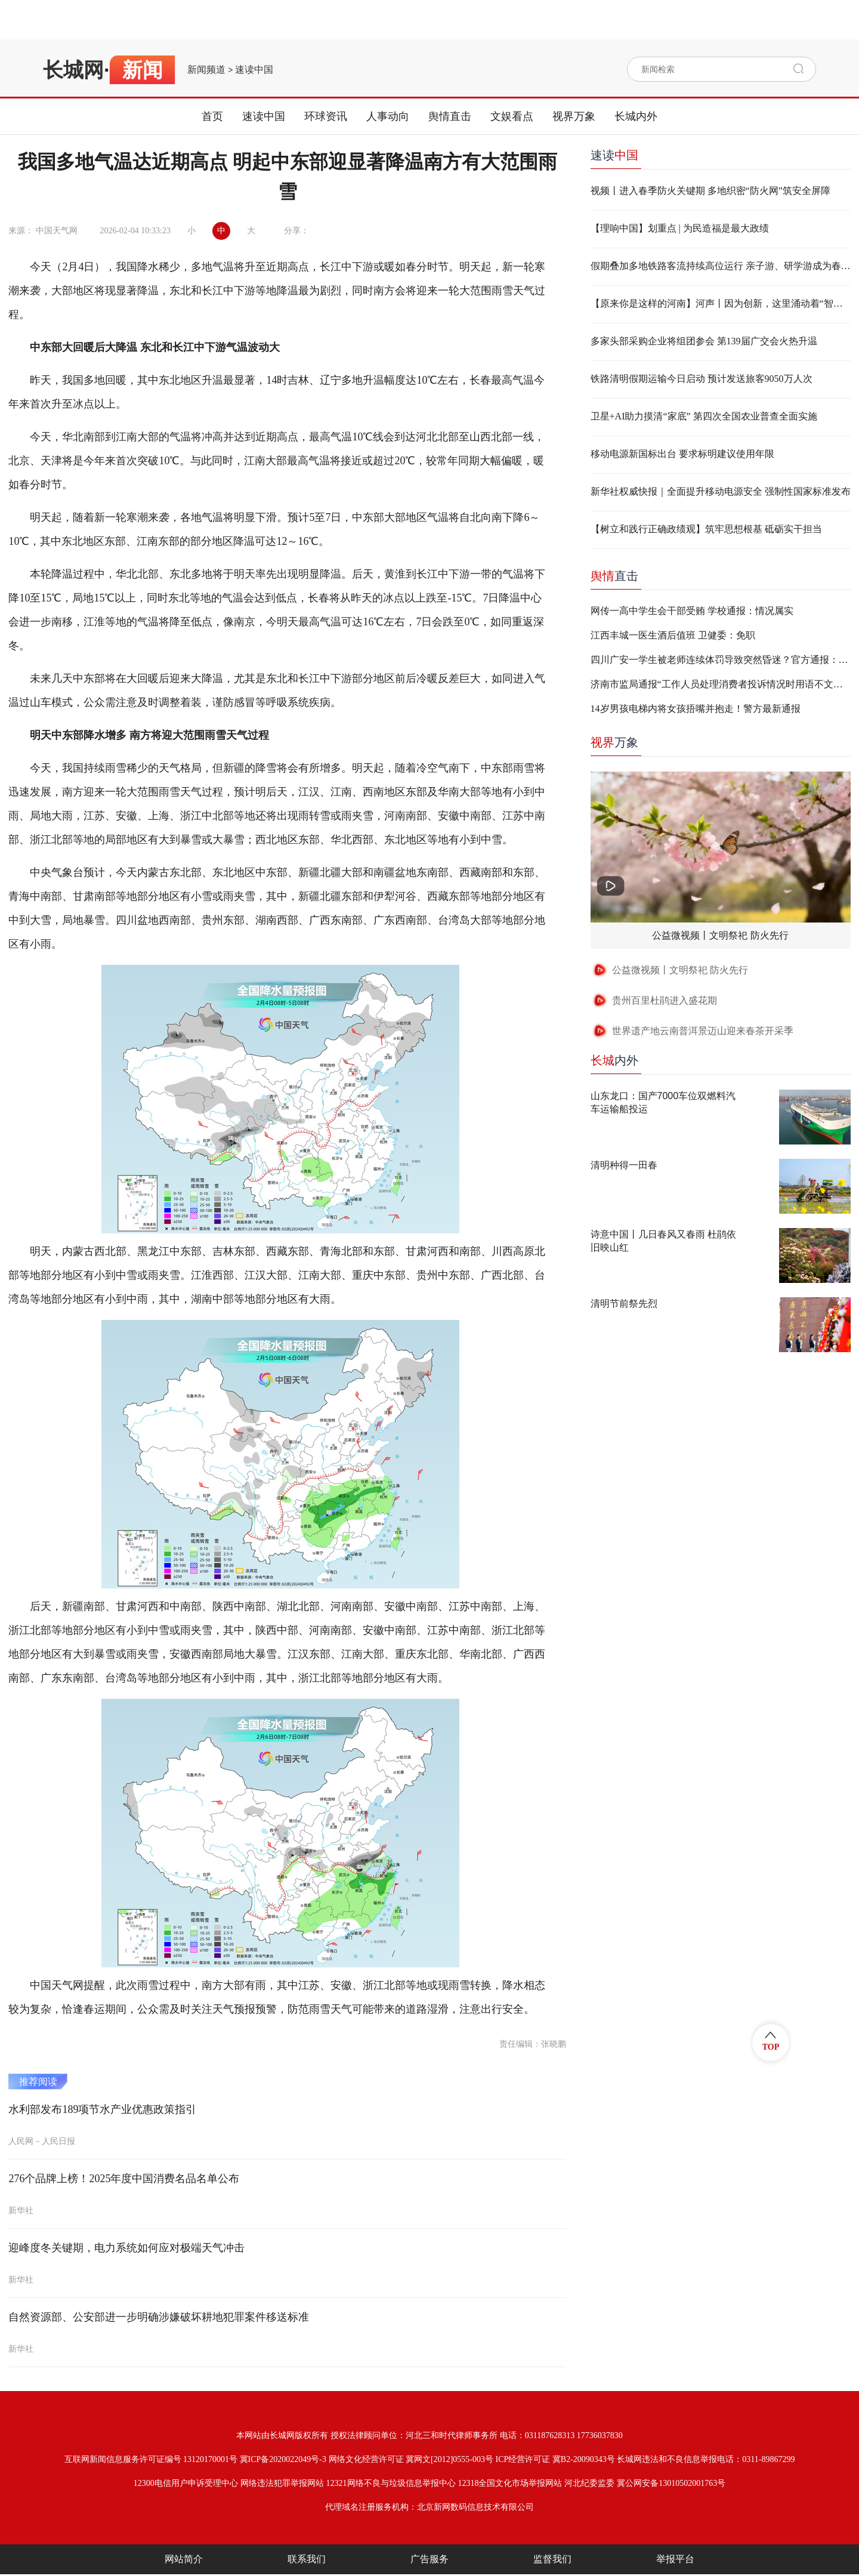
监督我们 (552, 2559)
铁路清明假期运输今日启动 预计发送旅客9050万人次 (701, 379)
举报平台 (675, 2559)
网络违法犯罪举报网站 (282, 2483)
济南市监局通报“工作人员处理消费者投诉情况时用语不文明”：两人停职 (721, 684)
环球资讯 (325, 116)
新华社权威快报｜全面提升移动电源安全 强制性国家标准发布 (721, 491)
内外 (614, 1060)
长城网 (73, 70)
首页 (212, 116)
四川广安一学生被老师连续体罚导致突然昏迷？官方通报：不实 (721, 660)
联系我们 (307, 2559)
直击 (614, 575)
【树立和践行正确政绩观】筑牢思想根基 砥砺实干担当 (706, 529)
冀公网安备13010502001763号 (671, 2483)
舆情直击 (449, 116)
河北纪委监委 (589, 2483)
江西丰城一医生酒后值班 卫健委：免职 (673, 635)
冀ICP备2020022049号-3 (283, 2459)
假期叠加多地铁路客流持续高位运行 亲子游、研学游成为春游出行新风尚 (721, 266)
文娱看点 (511, 116)
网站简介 (184, 2559)
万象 (614, 742)
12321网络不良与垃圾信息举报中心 (391, 2483)
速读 (614, 155)
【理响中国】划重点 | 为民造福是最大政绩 (680, 228)
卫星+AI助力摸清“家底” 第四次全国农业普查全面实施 (704, 416)
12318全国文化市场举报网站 (510, 2483)
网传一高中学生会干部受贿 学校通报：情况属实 (692, 611)
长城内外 (635, 116)
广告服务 (429, 2559)
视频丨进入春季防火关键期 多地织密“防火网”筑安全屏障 (710, 191)
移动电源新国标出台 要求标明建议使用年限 (682, 454)
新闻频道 (206, 70)
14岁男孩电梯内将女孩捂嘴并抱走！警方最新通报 (696, 709)
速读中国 (254, 70)
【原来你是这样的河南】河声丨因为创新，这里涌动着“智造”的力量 (721, 303)
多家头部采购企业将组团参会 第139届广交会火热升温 (704, 341)
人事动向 (387, 116)
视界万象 (573, 116)
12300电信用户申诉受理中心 (186, 2483)
